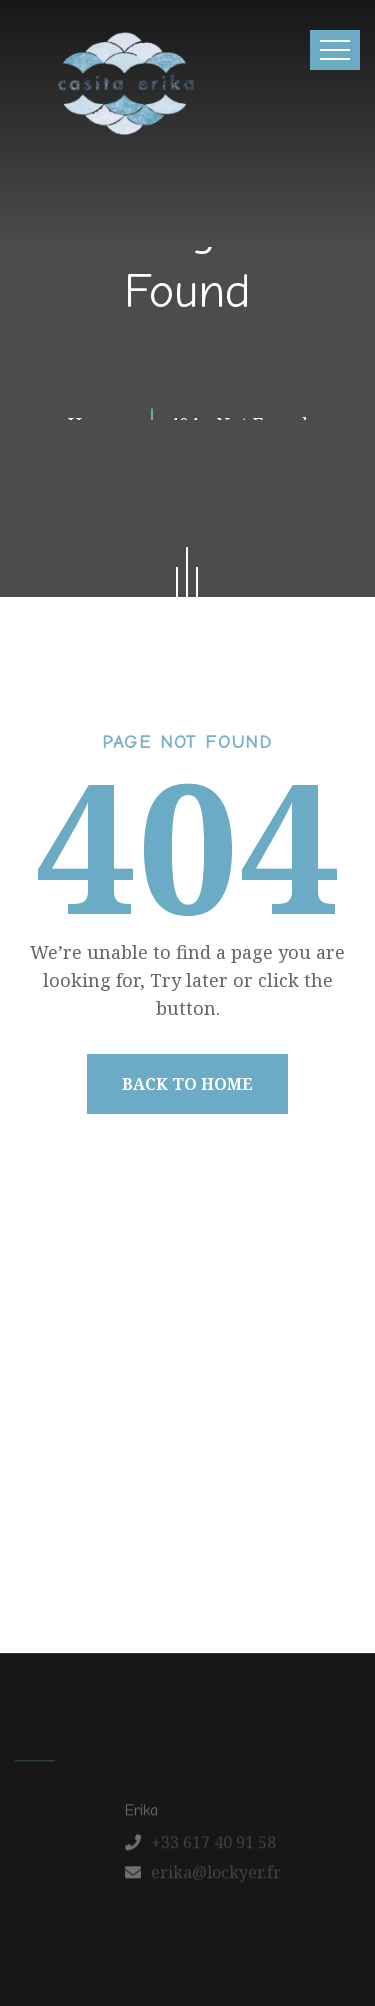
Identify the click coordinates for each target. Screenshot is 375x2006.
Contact (214, 1504)
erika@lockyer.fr (216, 1877)
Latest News (116, 1504)
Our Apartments (261, 1461)
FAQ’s (285, 1504)
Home (65, 1461)
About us (143, 1461)
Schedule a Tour (192, 1547)
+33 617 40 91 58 (213, 1847)
